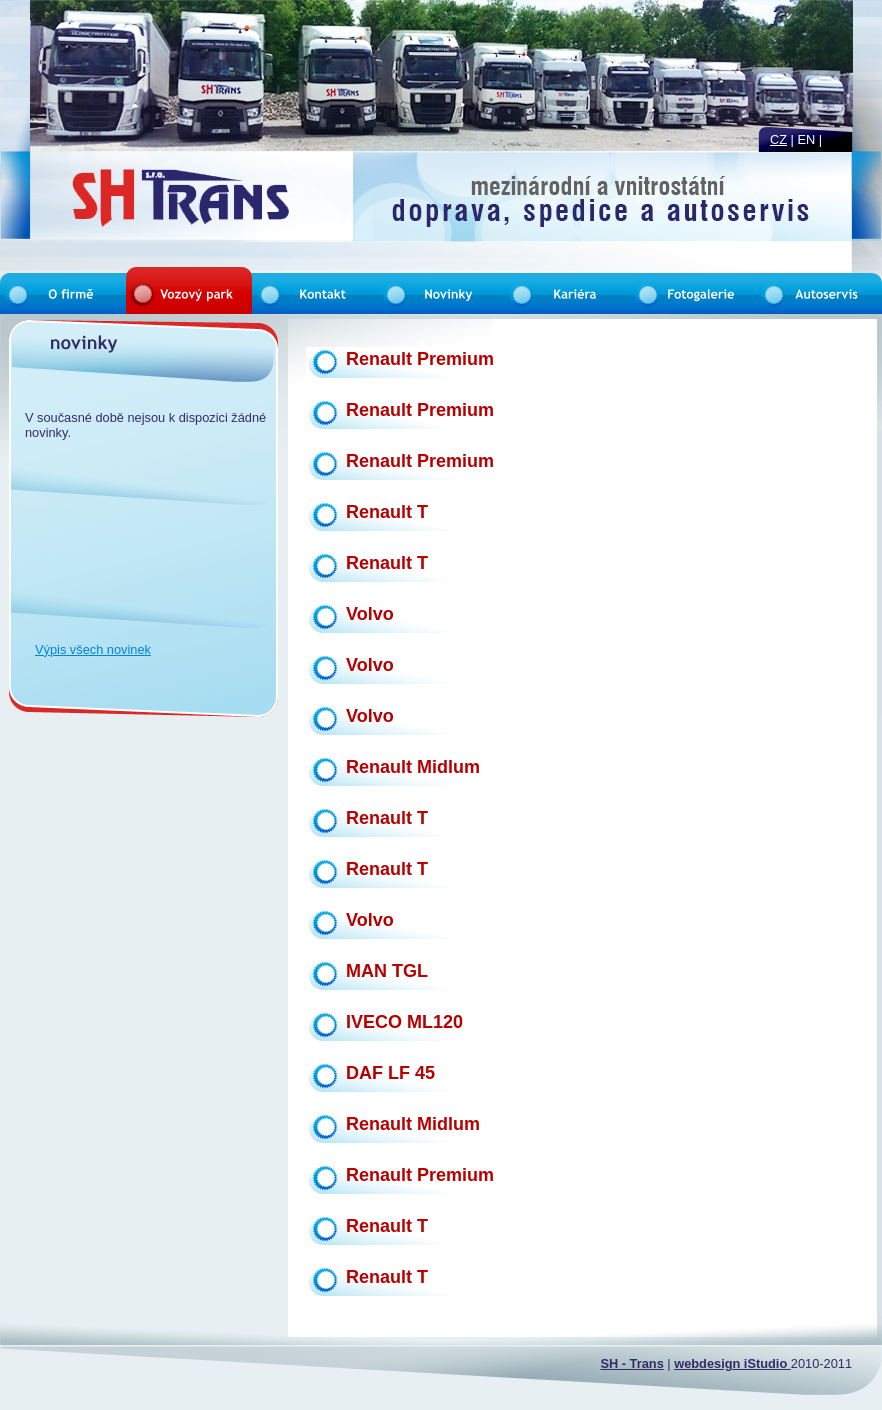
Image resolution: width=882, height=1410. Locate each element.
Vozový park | (213, 202)
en (807, 139)
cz (778, 139)
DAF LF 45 (390, 1073)
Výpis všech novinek (93, 649)
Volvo (370, 614)
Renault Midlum (413, 767)
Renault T (387, 512)
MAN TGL (387, 971)
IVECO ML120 (404, 1022)
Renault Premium (420, 359)
